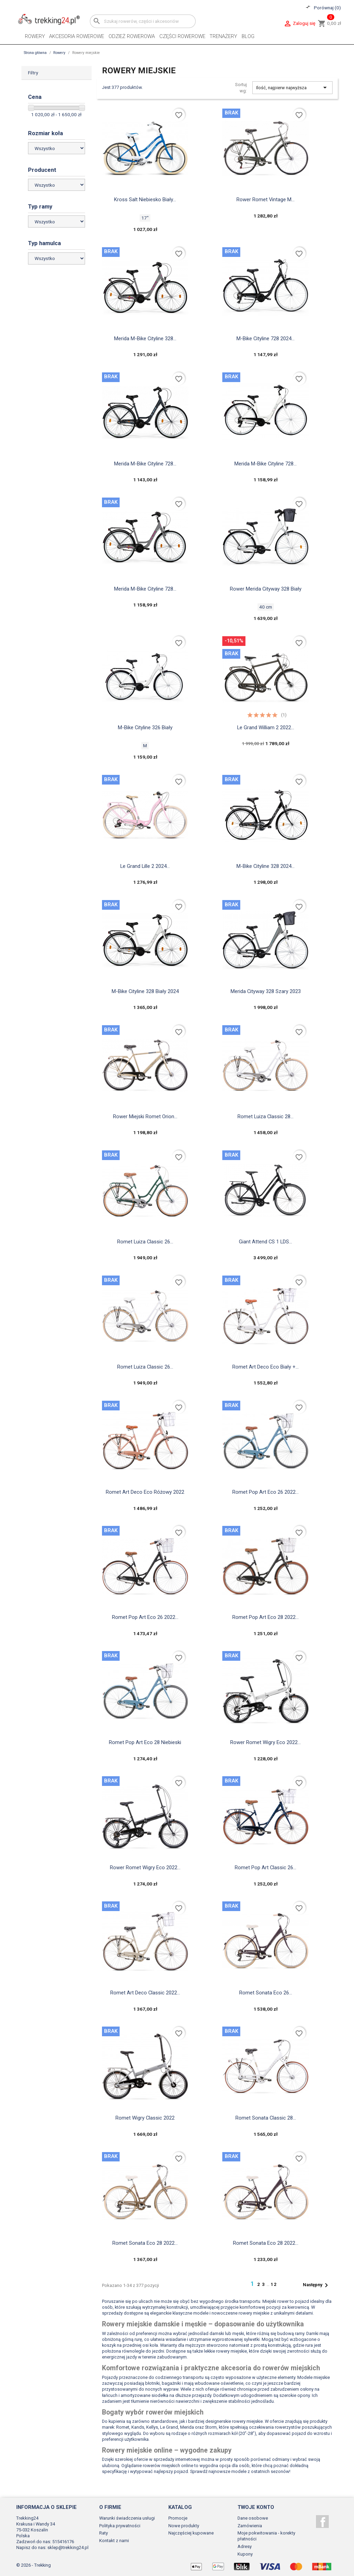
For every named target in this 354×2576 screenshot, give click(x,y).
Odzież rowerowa (132, 36)
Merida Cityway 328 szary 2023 (266, 991)
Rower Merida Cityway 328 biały (265, 589)
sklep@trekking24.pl (67, 2547)
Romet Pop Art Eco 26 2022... (265, 1492)
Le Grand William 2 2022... (265, 727)
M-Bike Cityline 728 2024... (265, 338)
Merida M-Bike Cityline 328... (145, 338)
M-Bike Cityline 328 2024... (265, 866)
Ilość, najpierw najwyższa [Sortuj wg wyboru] (292, 87)
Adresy (244, 2546)
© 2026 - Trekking (33, 2565)
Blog (248, 36)
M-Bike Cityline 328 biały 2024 (145, 991)
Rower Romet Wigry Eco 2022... (265, 1742)
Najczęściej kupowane (191, 2533)
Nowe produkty (183, 2525)
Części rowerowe (182, 36)
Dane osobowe (252, 2518)
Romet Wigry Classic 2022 (145, 2118)
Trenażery (223, 36)
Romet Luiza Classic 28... (265, 1116)
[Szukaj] (142, 21)
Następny (316, 2285)
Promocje (177, 2518)
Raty (103, 2533)
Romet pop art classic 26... (265, 1867)
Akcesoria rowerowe (76, 36)
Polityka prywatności (119, 2525)
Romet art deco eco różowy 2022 (145, 1492)
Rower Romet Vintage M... (265, 199)
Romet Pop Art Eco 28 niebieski (145, 1742)
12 (274, 2284)
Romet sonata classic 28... (265, 2118)
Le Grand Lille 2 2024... (145, 866)
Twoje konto (255, 2507)
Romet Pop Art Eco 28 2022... (265, 1617)
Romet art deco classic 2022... (145, 1993)
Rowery (35, 36)
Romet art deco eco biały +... (265, 1367)
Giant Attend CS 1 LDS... (265, 1242)
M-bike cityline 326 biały (145, 727)
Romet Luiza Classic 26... (145, 1242)
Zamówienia (249, 2525)
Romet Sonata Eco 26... (265, 1993)
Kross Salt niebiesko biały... (145, 199)
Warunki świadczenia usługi (127, 2518)
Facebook (322, 2521)
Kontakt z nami (114, 2540)
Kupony (245, 2554)
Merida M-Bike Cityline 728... (145, 464)
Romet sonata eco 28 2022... (145, 2243)
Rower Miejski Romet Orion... (145, 1116)
